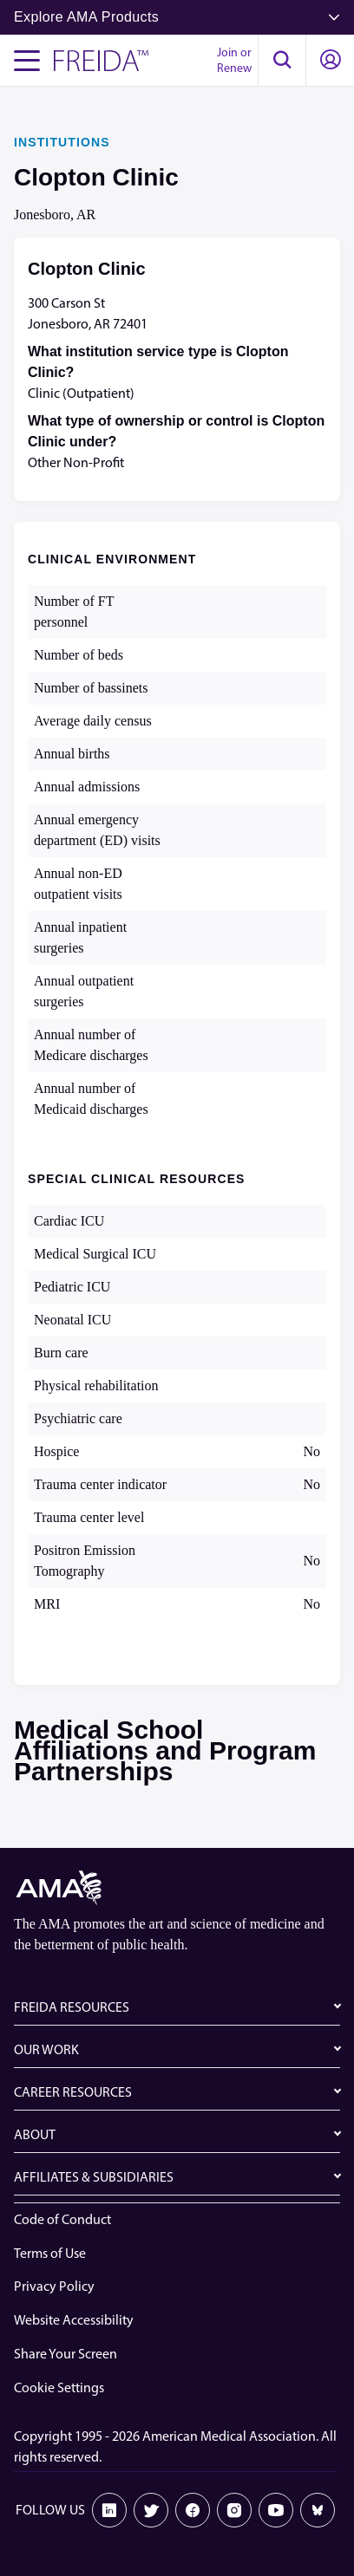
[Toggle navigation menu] (27, 60)
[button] (282, 60)
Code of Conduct (62, 2219)
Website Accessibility (74, 2320)
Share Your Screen (65, 2353)
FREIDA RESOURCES (71, 2007)
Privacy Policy (54, 2286)
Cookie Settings (59, 2387)
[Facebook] (192, 2510)
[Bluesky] (317, 2510)
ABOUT (35, 2134)
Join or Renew (234, 60)
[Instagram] (234, 2510)
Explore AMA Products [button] (177, 17)
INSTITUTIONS (62, 142)
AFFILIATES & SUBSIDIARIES (94, 2177)
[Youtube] (276, 2510)
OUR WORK (46, 2049)
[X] (151, 2510)
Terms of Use (50, 2253)
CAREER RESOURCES (73, 2092)
